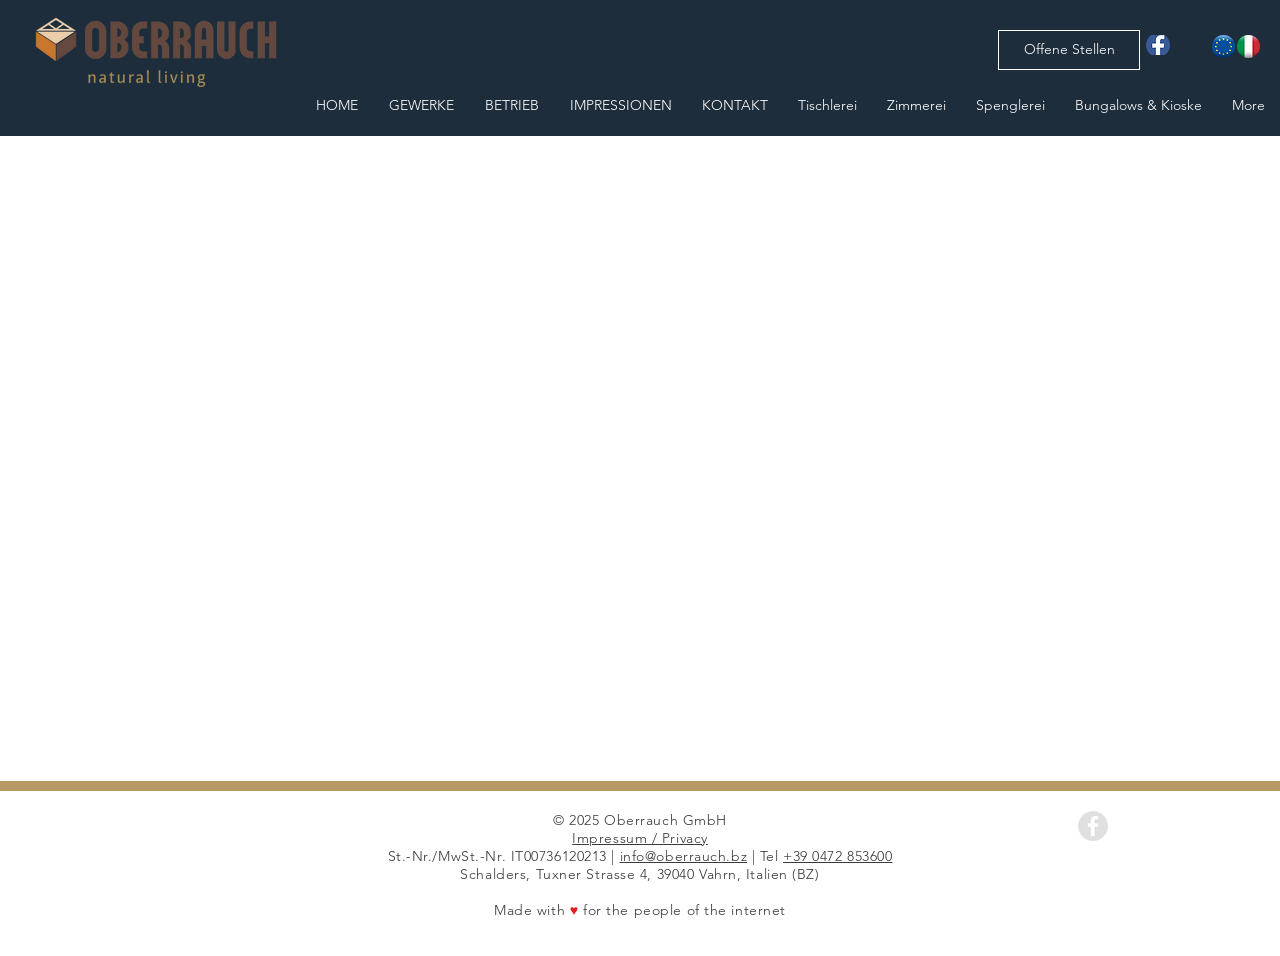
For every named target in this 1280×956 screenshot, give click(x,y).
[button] (640, 458)
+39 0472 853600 (837, 856)
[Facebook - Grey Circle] (1093, 826)
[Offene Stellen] (1069, 50)
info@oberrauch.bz (684, 856)
